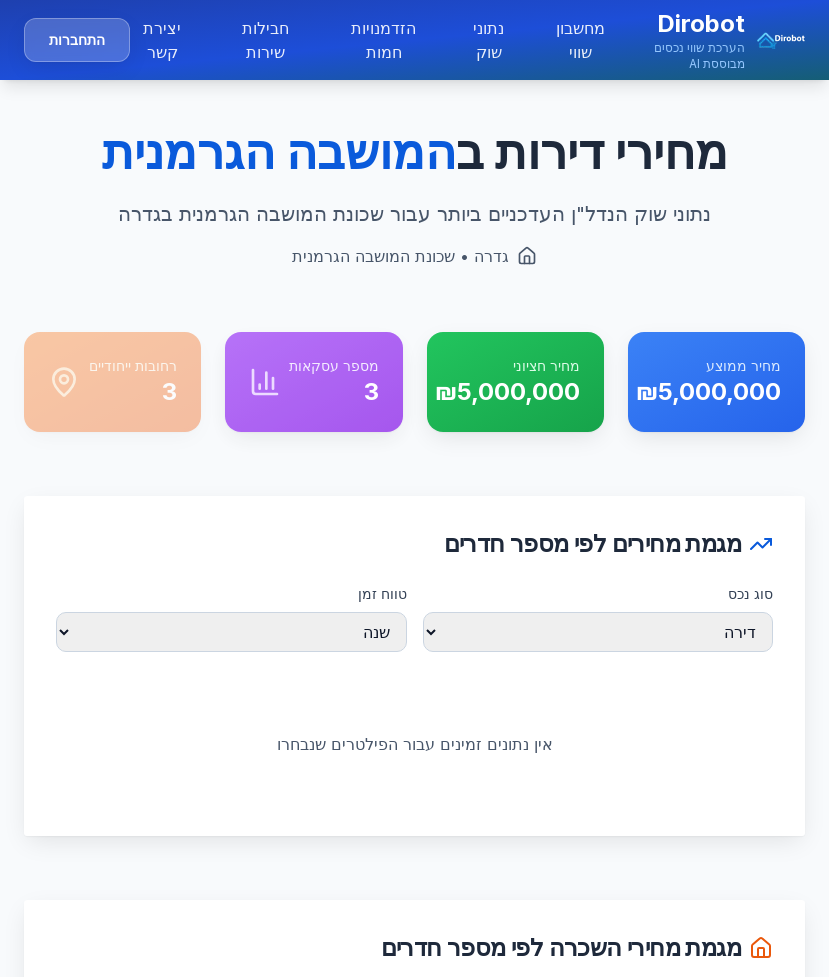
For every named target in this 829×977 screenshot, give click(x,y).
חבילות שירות (265, 40)
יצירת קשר (162, 40)
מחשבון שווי (580, 40)
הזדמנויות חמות (383, 40)
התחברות (77, 39)
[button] (709, 40)
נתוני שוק (488, 40)
